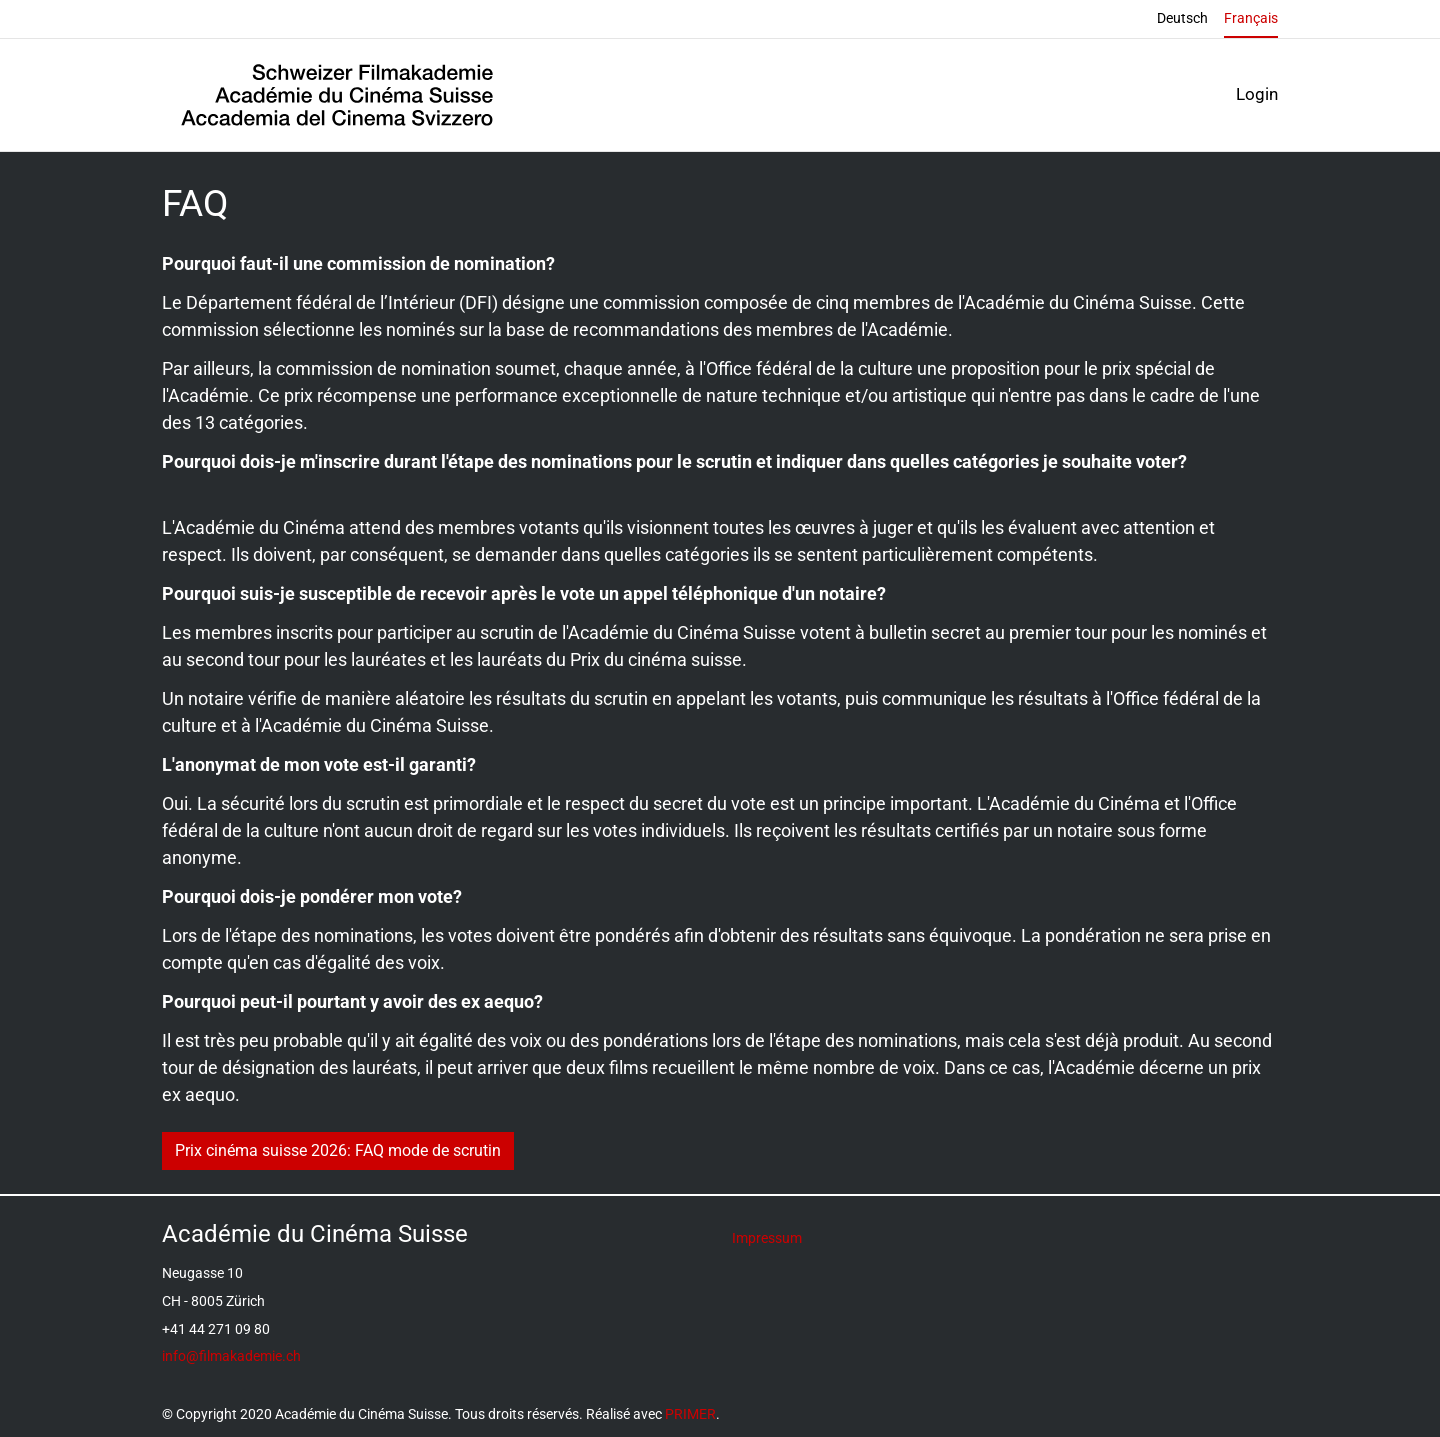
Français (1251, 18)
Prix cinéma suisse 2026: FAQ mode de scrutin (338, 1150)
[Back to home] (337, 95)
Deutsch (1182, 18)
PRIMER (690, 1414)
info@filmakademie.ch (231, 1356)
